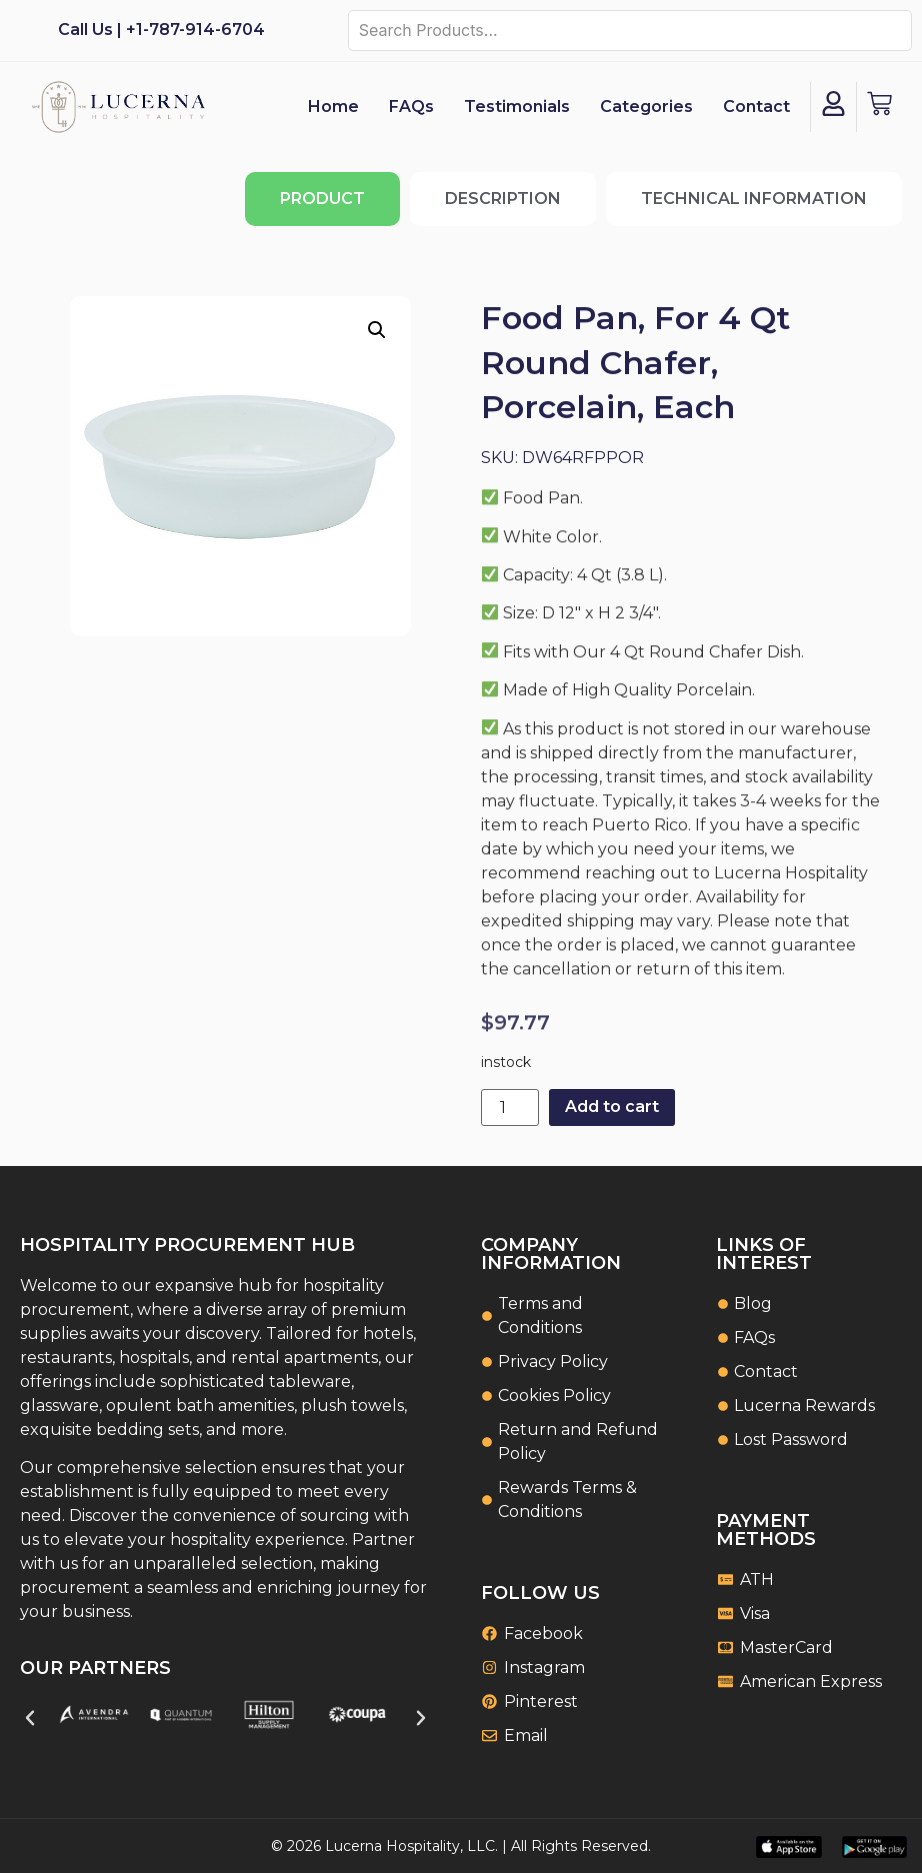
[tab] (322, 199)
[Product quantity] (510, 1107)
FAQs (411, 106)
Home (333, 106)
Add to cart (612, 1106)
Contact (756, 106)
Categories (646, 106)
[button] (377, 330)
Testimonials (517, 106)
